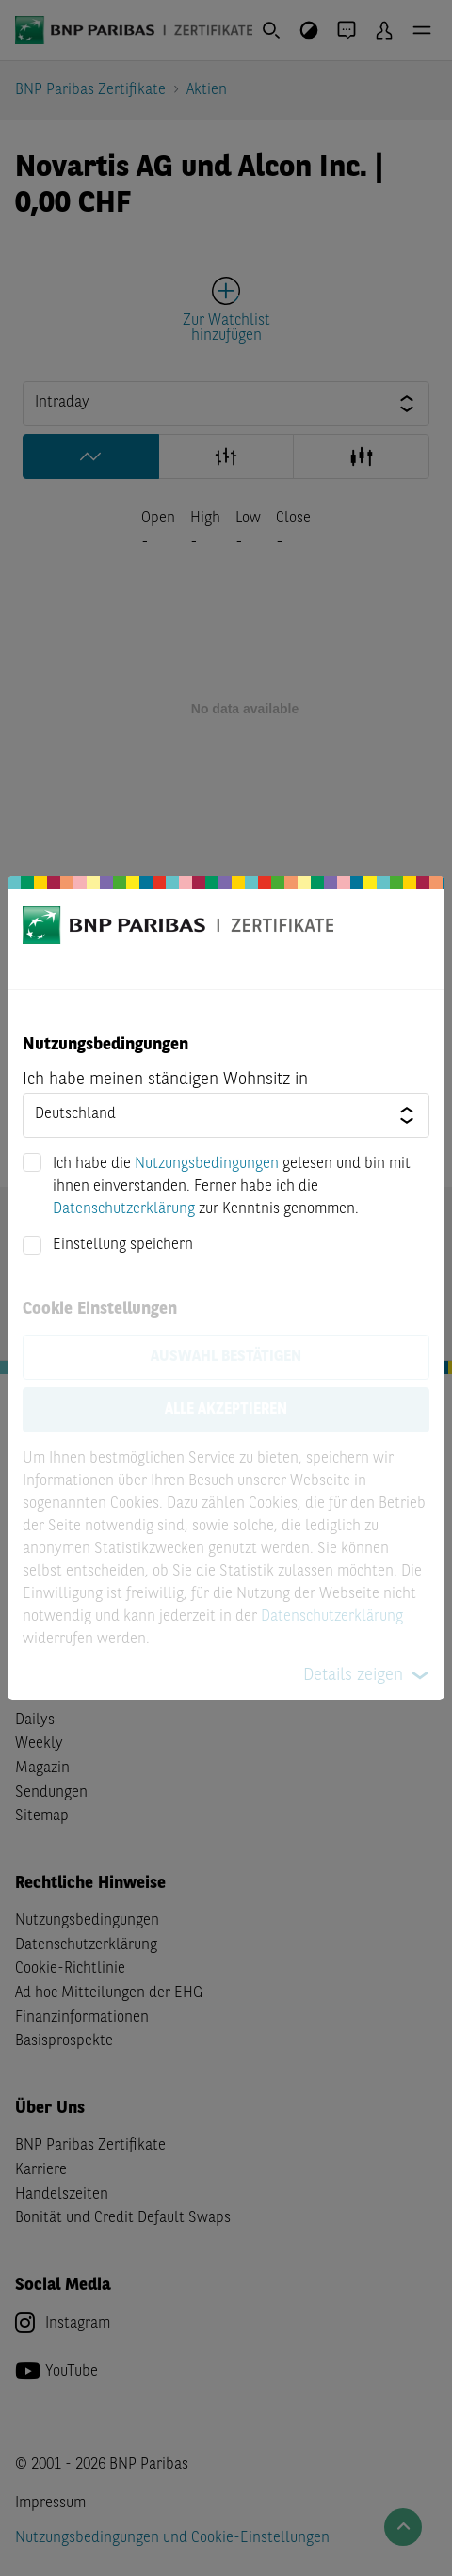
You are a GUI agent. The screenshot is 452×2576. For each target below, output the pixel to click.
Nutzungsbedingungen (207, 1164)
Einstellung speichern (123, 1245)
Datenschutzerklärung (124, 1209)
